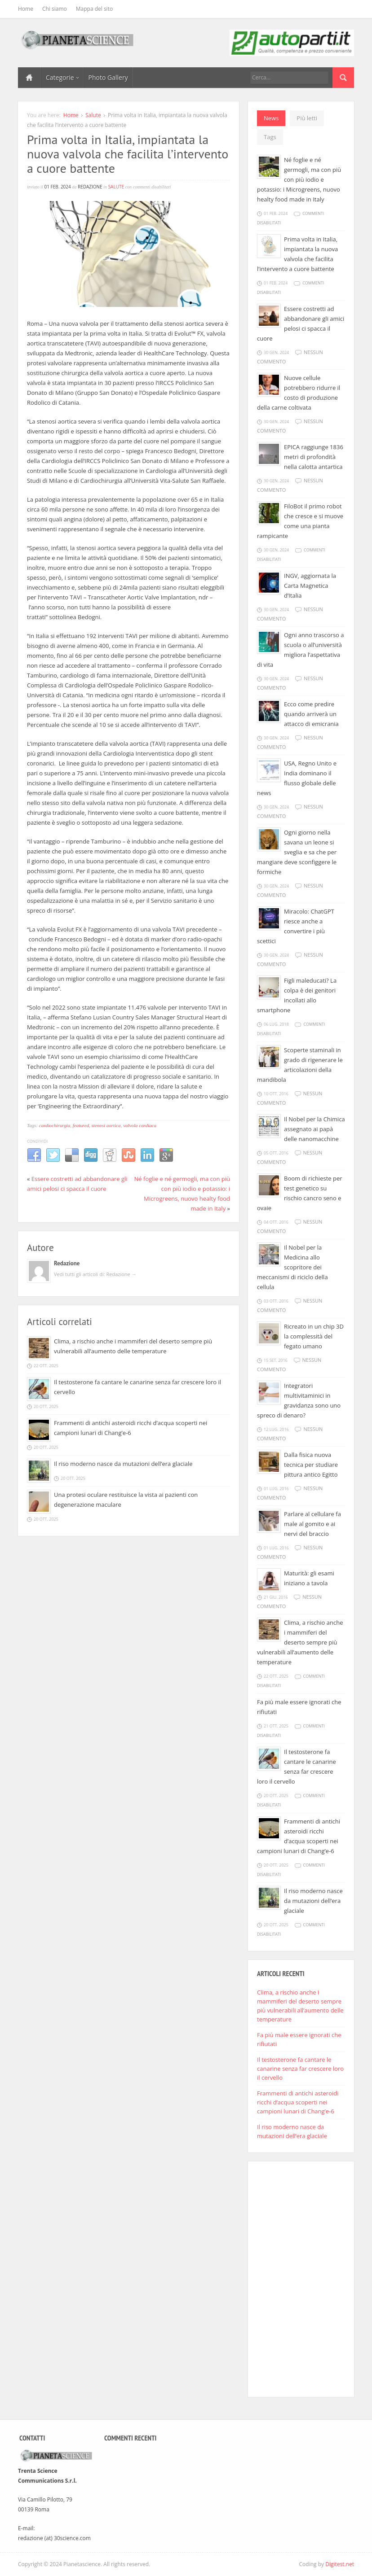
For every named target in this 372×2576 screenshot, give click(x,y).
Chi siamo (54, 9)
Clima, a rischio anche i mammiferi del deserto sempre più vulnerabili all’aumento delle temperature (300, 1642)
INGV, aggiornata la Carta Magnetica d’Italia (310, 585)
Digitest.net (339, 2564)
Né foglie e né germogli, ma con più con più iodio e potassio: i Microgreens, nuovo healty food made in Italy (299, 179)
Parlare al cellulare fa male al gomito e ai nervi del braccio (312, 1524)
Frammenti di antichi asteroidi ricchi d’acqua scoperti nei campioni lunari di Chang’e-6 (297, 2102)
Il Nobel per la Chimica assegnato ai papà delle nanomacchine (314, 1129)
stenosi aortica (106, 1125)
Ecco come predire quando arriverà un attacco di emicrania (311, 714)
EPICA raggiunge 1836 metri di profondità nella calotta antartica (313, 457)
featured (81, 1125)
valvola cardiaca (139, 1125)
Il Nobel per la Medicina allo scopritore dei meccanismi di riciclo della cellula (292, 1267)
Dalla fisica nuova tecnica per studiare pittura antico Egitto (311, 1464)
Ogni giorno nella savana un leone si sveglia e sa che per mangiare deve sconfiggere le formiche (297, 852)
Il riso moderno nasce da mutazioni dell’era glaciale (123, 1464)
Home (25, 9)
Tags (270, 137)
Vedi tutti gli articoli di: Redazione (95, 1274)
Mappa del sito (94, 9)
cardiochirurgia (54, 1125)
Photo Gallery (108, 77)
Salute (93, 115)
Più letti (307, 118)
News (271, 118)
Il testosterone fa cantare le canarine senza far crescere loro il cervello (300, 2069)
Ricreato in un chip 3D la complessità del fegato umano (314, 1336)
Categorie (62, 77)
